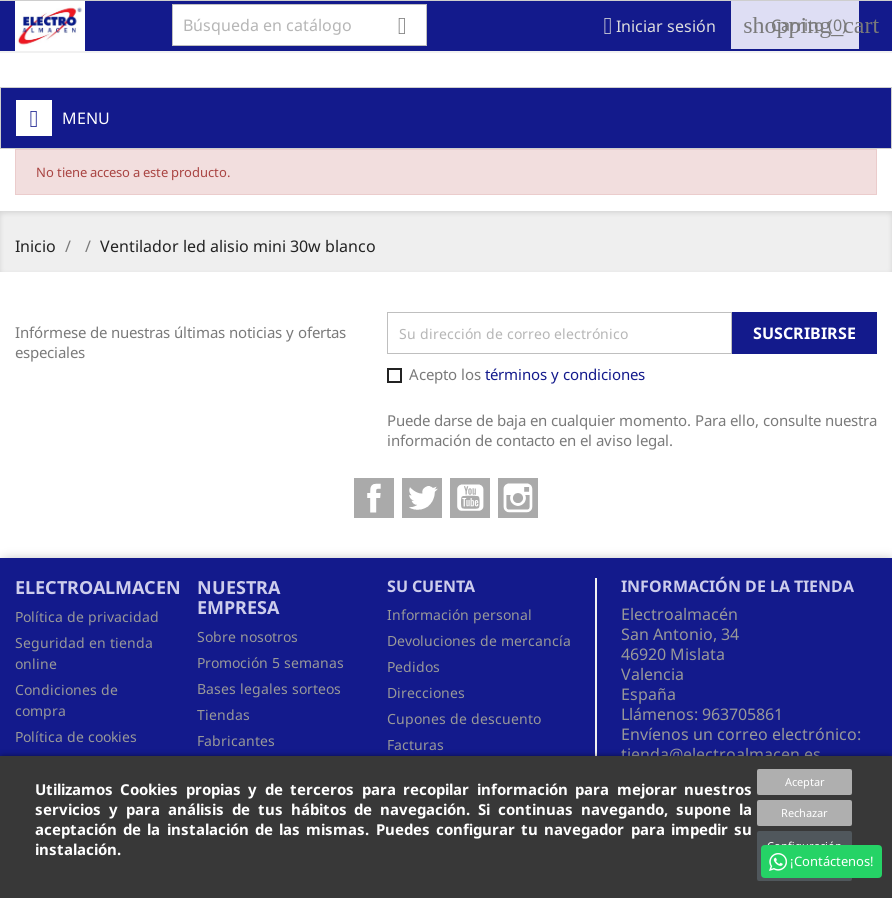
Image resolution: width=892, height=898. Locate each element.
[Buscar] (299, 25)
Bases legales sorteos (269, 688)
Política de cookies (76, 736)
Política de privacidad (87, 616)
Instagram (518, 498)
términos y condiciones (565, 374)
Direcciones (426, 692)
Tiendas (223, 714)
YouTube (470, 498)
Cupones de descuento (464, 718)
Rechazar (804, 812)
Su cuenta (431, 586)
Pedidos (413, 666)
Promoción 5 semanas (270, 662)
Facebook (374, 498)
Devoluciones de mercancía (479, 640)
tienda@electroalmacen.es (721, 754)
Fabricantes (236, 740)
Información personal (459, 614)
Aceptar (805, 781)
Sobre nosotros (247, 636)
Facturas (415, 744)
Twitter (422, 498)
